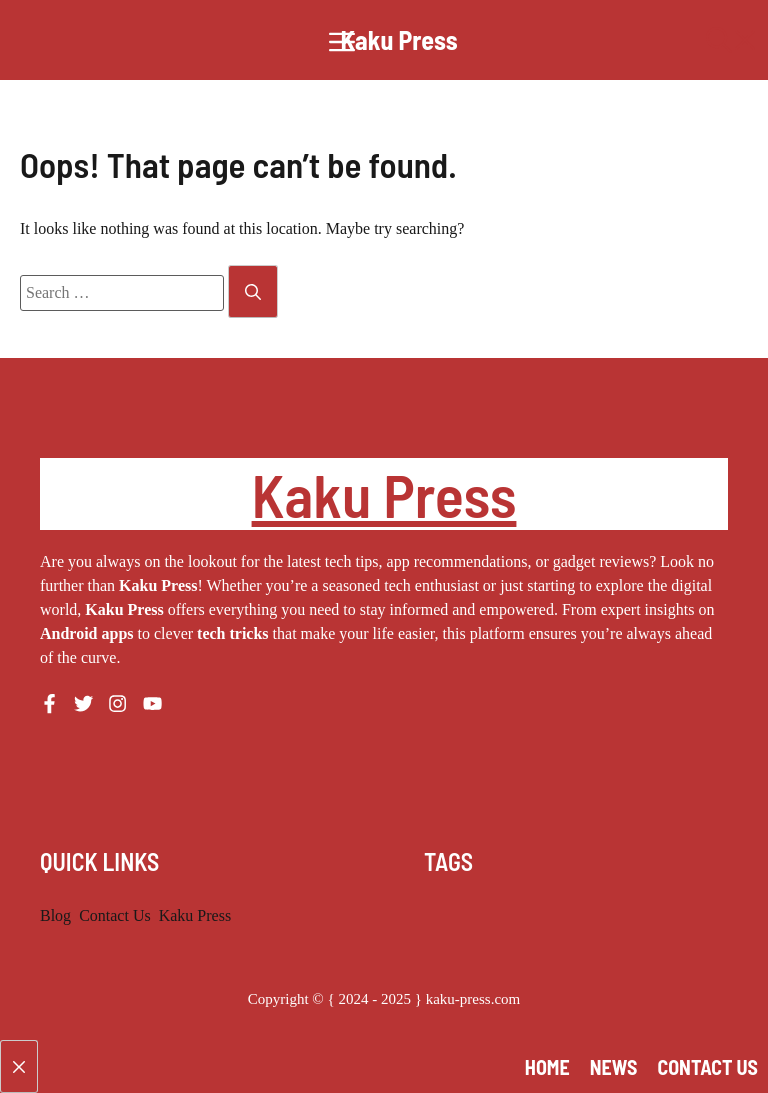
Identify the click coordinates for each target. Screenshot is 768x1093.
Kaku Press (398, 39)
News (614, 1067)
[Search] (253, 291)
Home (547, 1067)
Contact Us (115, 915)
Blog (55, 915)
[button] (732, 40)
